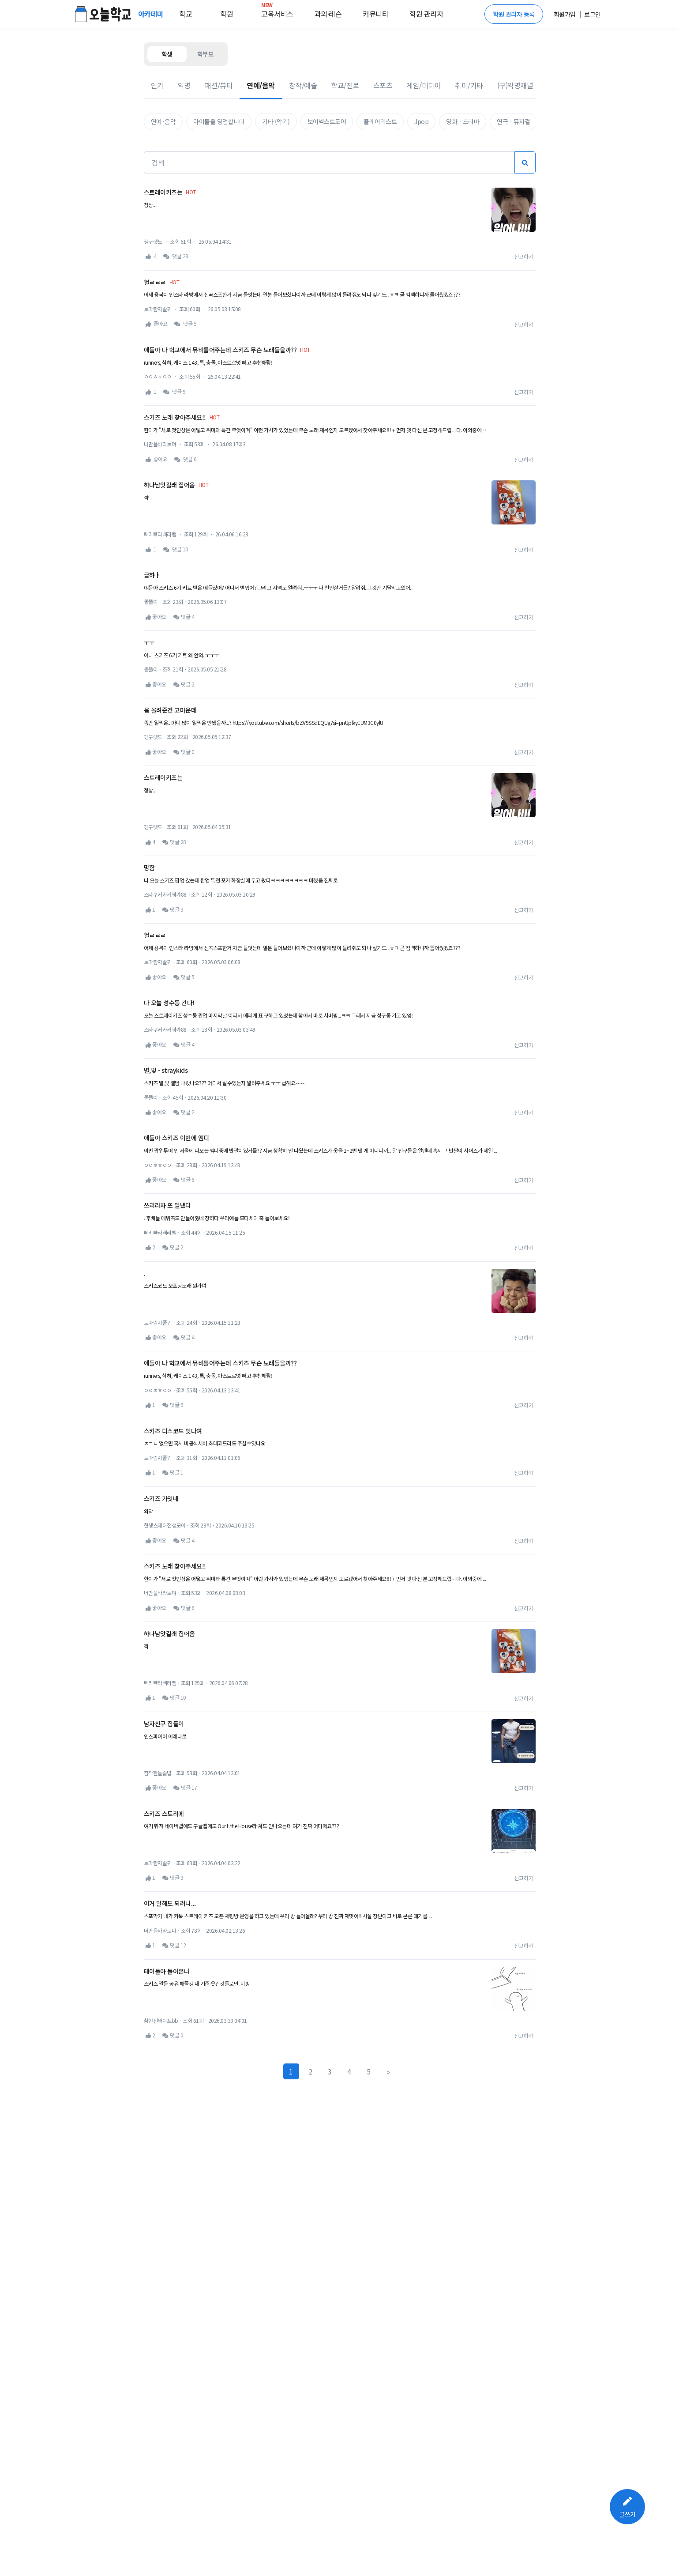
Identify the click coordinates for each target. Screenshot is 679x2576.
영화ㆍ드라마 (462, 121)
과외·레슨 (328, 13)
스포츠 (383, 85)
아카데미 (151, 13)
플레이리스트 (380, 121)
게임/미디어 (423, 85)
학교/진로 (345, 85)
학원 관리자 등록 (514, 14)
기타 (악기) (276, 121)
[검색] (329, 162)
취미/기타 (469, 85)
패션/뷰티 (219, 85)
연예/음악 (261, 85)
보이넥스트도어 (327, 121)
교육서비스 (277, 12)
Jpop (421, 121)
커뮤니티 (375, 13)
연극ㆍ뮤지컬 (513, 121)
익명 (184, 85)
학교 (185, 13)
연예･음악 (163, 121)
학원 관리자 (426, 13)
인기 (157, 85)
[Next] (388, 2137)
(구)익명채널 (515, 85)
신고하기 (523, 256)
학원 (226, 13)
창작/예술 (303, 85)
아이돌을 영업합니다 (218, 121)
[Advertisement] (339, 599)
